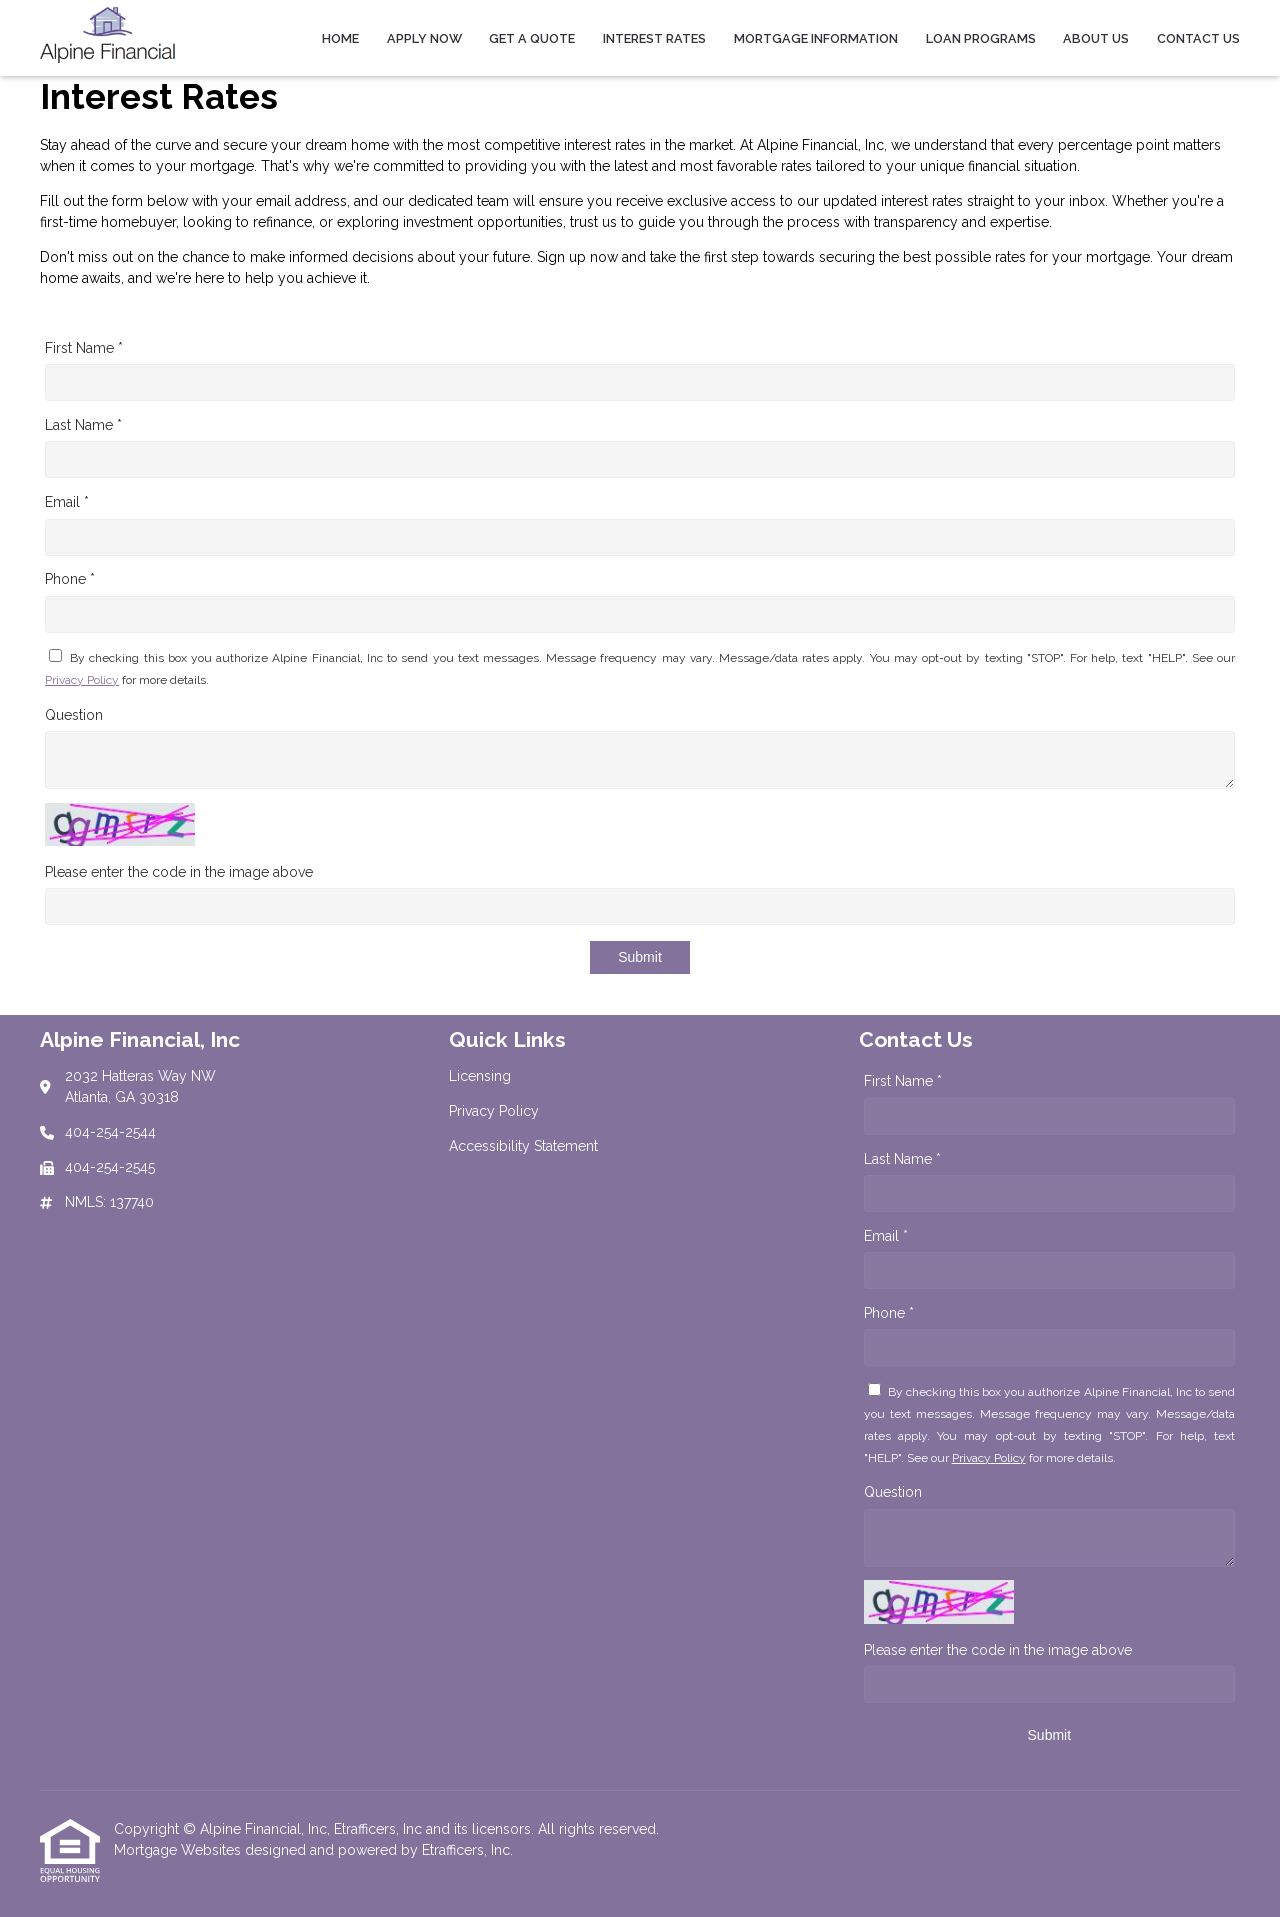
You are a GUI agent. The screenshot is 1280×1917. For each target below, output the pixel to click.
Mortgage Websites (179, 1850)
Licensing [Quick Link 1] (480, 1076)
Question (74, 715)
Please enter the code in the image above (179, 872)
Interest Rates (654, 38)
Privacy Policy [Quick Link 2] (494, 1111)
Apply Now (424, 38)
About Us (1096, 38)
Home (340, 38)
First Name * (84, 348)
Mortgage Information (816, 38)
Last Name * (83, 425)
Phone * (70, 579)
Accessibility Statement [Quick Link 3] (523, 1146)
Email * (67, 502)
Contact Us (1198, 38)
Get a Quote (532, 38)
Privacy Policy (82, 680)
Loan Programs (981, 38)
